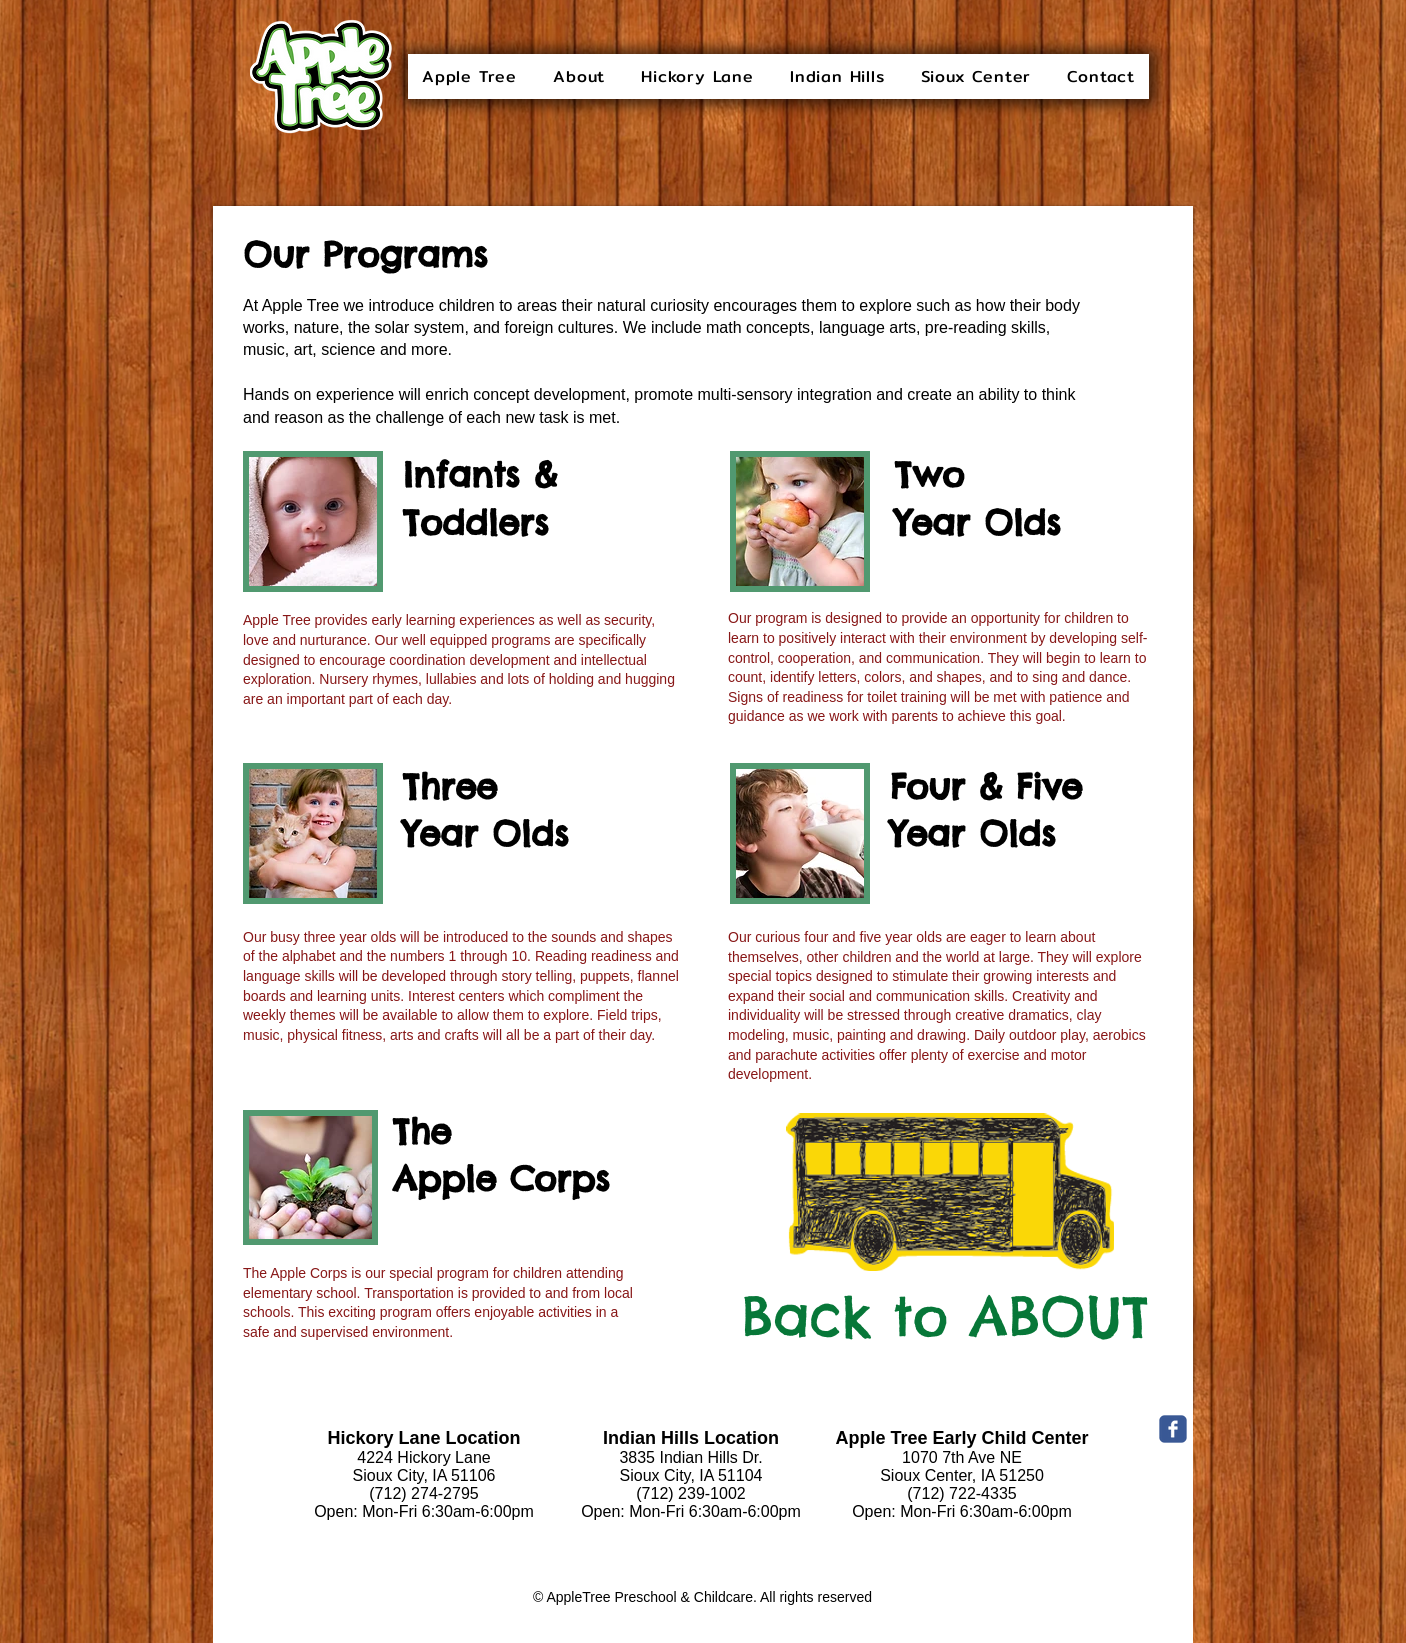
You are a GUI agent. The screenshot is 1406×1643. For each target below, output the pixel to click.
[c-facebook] (1173, 1429)
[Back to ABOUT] (945, 1316)
